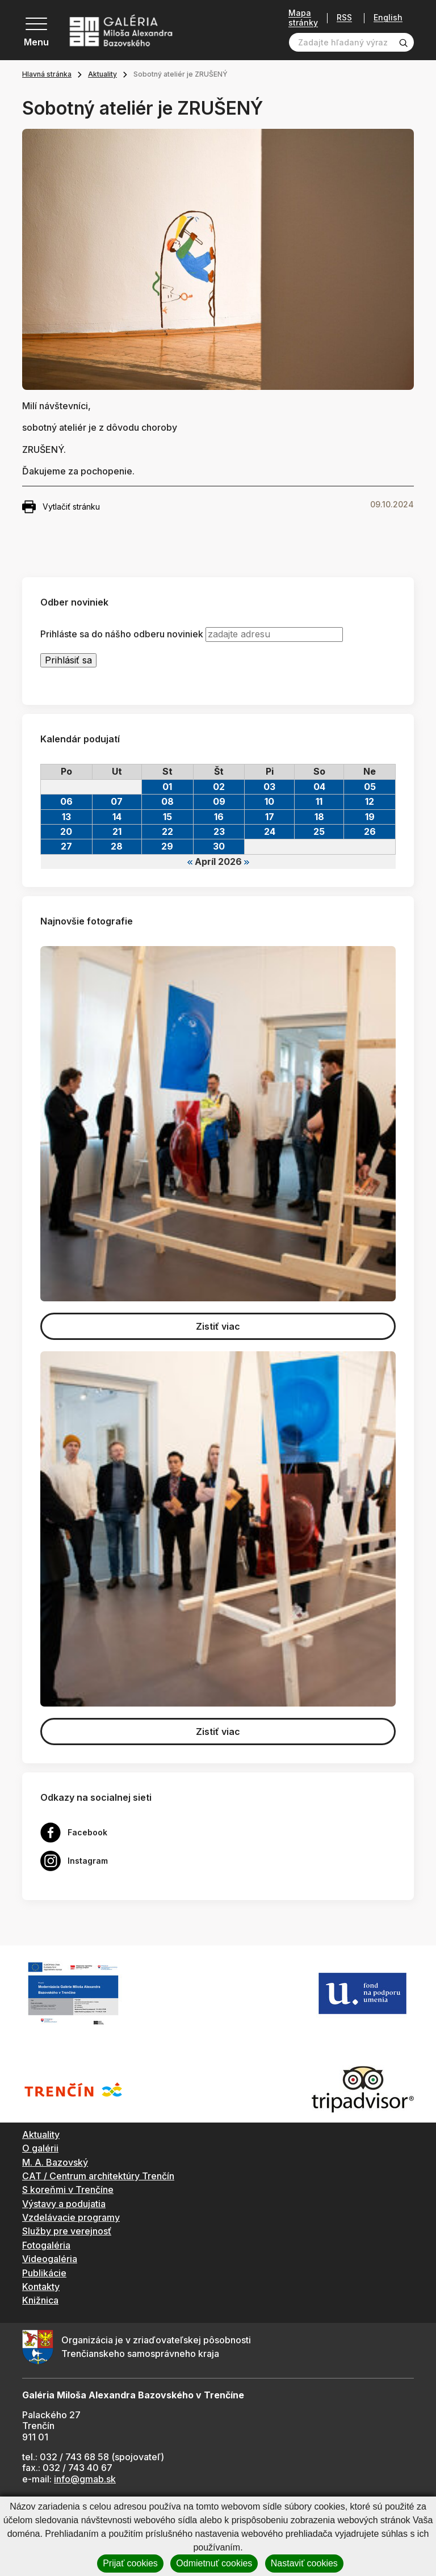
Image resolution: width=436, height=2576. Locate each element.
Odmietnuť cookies (214, 2563)
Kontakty (41, 2286)
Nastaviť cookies (304, 2563)
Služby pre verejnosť (66, 2231)
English (388, 17)
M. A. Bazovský (55, 2162)
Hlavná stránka (47, 74)
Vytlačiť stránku (61, 507)
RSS (344, 18)
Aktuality (102, 74)
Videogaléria (49, 2258)
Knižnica (40, 2300)
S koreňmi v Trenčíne (68, 2189)
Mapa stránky (303, 18)
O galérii (40, 2148)
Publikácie (44, 2273)
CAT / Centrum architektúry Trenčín (98, 2176)
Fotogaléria (46, 2245)
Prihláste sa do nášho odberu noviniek (121, 634)
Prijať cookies (130, 2563)
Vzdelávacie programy (71, 2217)
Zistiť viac (218, 1326)
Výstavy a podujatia (64, 2203)
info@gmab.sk (85, 2479)
